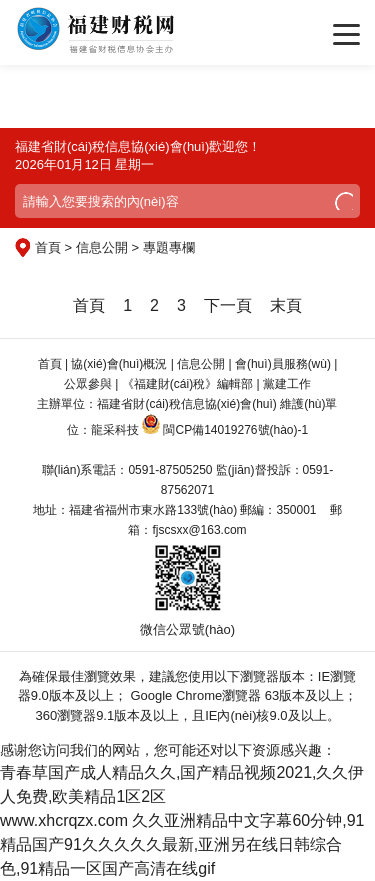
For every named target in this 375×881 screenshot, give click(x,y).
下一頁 (228, 305)
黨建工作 (287, 384)
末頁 (286, 305)
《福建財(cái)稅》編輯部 (187, 384)
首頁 (89, 305)
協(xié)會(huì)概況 (119, 364)
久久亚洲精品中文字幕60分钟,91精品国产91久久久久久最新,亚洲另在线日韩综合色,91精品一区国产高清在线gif (182, 844)
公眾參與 (88, 384)
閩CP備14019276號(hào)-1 (235, 430)
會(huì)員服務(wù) (283, 364)
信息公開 (201, 364)
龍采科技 (115, 430)
